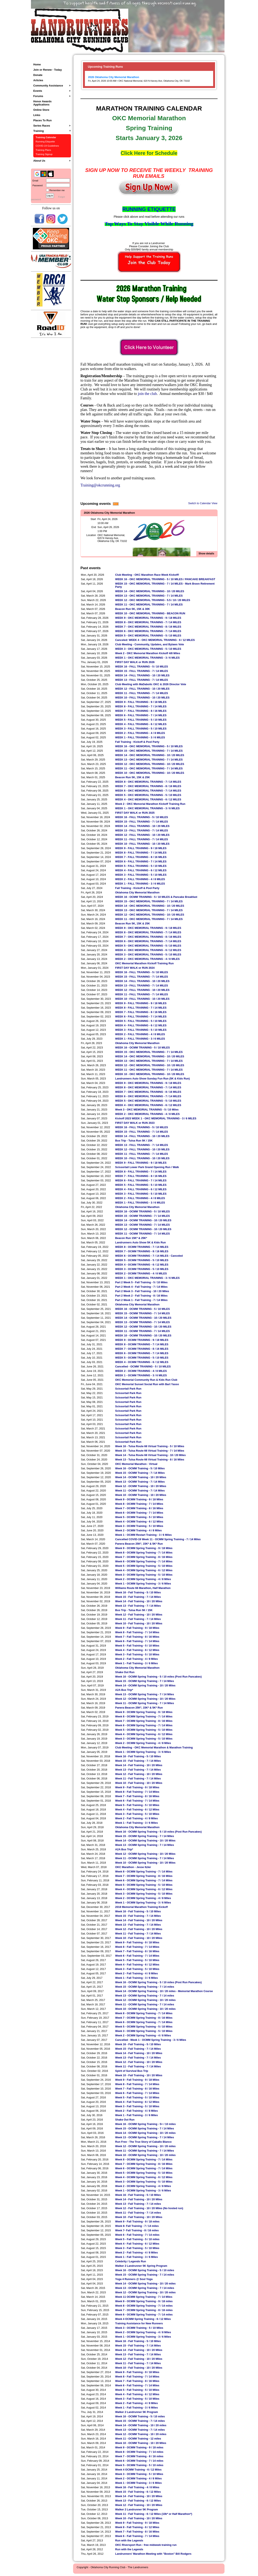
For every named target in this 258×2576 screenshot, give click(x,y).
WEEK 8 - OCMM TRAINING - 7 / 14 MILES (141, 1246)
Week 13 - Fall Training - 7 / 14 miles (138, 2203)
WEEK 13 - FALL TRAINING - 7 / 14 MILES (141, 679)
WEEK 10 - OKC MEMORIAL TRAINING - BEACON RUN (150, 613)
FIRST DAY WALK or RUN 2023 (135, 1122)
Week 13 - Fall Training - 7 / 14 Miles (138, 1605)
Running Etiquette (45, 141)
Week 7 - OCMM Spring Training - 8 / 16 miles (144, 2310)
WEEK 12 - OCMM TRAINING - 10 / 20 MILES (143, 1229)
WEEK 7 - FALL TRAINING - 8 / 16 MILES (141, 710)
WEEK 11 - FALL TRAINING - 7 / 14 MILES (141, 693)
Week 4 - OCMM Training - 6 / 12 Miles (139, 1521)
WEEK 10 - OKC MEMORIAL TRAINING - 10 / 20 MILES (149, 772)
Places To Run (42, 120)
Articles (38, 80)
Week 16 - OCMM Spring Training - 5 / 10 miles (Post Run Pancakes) (158, 1676)
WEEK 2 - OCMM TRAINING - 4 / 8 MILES (141, 1273)
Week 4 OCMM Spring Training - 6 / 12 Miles (143, 2319)
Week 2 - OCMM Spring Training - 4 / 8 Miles (143, 1579)
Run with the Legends (129, 2540)
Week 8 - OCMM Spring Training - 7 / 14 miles (144, 2305)
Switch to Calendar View (202, 503)
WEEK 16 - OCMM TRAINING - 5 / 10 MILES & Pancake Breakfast (156, 896)
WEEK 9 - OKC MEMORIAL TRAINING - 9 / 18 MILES (148, 617)
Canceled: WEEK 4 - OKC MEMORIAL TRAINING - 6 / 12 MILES (155, 640)
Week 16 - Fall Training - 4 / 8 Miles (137, 2487)
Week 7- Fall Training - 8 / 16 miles (137, 2230)
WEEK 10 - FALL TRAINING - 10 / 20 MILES (142, 697)
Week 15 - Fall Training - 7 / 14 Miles (138, 1596)
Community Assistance (48, 85)
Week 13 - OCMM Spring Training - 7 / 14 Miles (144, 1694)
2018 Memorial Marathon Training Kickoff (141, 1907)
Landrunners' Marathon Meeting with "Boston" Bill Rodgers (153, 2553)
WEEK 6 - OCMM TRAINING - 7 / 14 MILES (141, 1353)
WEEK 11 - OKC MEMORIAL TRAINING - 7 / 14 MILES (149, 604)
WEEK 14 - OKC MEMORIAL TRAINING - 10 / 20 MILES (149, 591)
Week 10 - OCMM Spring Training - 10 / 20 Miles (145, 1862)
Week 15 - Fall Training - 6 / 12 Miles (138, 2491)
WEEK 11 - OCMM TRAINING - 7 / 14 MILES (142, 1233)
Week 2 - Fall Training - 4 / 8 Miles (136, 1658)
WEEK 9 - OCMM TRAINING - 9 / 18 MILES (141, 1339)
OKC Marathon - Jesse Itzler (133, 1867)
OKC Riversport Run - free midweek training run (146, 2544)
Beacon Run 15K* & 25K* (131, 1238)
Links (36, 115)
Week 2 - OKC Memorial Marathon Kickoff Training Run (150, 803)
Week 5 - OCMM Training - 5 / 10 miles (139, 2465)
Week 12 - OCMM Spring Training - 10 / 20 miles (145, 2000)
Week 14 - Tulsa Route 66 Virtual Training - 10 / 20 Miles (150, 1455)
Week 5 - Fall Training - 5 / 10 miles (137, 2239)
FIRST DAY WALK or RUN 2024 (135, 967)
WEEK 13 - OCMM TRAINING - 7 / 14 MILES (142, 1224)
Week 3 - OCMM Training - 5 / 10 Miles (139, 1526)
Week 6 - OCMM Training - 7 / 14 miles (139, 2460)
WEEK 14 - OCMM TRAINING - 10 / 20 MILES (143, 1220)
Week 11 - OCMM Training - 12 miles (138, 2438)
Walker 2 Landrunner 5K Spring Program (141, 2265)
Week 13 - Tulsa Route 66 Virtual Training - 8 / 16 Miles (149, 1459)
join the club (147, 394)
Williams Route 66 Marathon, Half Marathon (143, 1588)
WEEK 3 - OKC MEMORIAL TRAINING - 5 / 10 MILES (148, 648)
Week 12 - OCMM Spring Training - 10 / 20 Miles (145, 1698)
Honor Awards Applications (42, 103)
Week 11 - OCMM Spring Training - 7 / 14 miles (144, 2004)
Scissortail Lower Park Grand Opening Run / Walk (147, 1167)
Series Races (41, 125)
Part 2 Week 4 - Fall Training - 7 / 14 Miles (141, 1286)
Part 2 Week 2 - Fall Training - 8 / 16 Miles (141, 1295)
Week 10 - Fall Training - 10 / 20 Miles (138, 1623)
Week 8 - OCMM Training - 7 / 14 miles (139, 2451)
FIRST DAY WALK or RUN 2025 (135, 812)
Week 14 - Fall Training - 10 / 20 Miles (138, 1601)
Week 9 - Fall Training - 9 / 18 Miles (137, 1627)
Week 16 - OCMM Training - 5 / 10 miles (140, 2416)
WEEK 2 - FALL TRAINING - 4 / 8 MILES (140, 733)
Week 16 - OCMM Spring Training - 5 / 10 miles (144, 2270)
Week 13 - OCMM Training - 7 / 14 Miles (140, 1481)
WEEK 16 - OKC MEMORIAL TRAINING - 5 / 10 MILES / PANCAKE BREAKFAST (165, 579)
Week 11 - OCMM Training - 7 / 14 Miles (140, 1490)
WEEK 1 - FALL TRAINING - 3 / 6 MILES (140, 737)
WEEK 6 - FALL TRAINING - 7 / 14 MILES (141, 715)
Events (37, 90)
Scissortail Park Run (128, 1388)
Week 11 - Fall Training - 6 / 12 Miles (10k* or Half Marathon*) (153, 2513)
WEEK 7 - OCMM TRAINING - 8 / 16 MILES (141, 1251)
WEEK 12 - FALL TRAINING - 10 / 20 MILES (142, 688)
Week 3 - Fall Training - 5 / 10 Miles (137, 1654)
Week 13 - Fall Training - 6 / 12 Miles (138, 2500)
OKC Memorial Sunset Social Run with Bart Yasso (147, 1384)
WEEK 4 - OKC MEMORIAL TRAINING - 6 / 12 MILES (148, 799)
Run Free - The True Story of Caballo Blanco (143, 2141)
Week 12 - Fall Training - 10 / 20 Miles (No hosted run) (149, 2208)
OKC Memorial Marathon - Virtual (136, 1464)
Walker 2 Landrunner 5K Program (136, 2412)
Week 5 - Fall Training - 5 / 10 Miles (137, 1645)
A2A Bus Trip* (124, 1689)
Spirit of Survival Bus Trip (131, 2070)
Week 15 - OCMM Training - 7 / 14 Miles (140, 1472)
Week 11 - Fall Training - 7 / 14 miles (138, 2212)
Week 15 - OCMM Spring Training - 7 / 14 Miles (144, 1681)
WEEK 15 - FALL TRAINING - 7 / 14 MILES (141, 671)
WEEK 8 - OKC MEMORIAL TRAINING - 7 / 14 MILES (148, 622)
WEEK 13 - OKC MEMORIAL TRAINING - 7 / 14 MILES (149, 595)
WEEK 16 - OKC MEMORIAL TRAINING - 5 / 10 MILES (149, 746)
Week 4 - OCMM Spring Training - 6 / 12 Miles (143, 1570)
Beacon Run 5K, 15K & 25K (132, 777)
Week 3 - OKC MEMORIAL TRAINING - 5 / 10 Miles (147, 1109)
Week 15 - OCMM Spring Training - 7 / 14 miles (144, 1986)
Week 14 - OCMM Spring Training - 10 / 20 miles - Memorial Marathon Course (164, 1991)
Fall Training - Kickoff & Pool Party (137, 741)
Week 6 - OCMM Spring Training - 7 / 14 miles (144, 2314)
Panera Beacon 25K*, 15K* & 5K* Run (139, 1543)
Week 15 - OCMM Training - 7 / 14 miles (140, 2420)
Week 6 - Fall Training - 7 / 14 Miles (137, 1641)
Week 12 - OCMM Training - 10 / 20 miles (140, 2434)
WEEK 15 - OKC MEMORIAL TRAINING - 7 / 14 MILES (149, 750)
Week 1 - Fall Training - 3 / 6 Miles (136, 1663)
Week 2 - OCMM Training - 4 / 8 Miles (138, 1530)
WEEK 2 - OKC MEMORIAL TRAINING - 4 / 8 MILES (147, 958)
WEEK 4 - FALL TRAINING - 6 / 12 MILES (141, 724)
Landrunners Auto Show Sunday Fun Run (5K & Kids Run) (152, 1078)
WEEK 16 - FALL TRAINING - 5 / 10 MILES (141, 666)
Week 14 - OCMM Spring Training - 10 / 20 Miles (145, 1685)
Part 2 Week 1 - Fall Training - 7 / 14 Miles (141, 1300)
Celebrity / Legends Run (130, 2261)
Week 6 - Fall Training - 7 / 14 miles (137, 2234)
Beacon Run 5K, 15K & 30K (132, 609)
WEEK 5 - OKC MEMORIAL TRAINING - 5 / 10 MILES (148, 635)
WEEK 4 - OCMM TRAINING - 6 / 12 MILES (141, 1264)
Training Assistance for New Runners (139, 2323)
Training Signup (44, 154)
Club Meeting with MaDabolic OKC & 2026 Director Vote (150, 684)
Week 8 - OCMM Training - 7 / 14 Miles (139, 1503)
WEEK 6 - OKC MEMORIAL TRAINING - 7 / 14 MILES (148, 631)
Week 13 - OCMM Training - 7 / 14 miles (140, 2429)
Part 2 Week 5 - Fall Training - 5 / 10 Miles (141, 1282)
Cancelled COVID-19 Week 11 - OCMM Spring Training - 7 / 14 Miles (158, 1539)
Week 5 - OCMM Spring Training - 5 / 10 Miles (143, 1565)
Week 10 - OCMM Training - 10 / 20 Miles (140, 1495)
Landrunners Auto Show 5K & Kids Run (140, 1242)
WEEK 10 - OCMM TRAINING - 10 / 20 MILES (143, 1335)
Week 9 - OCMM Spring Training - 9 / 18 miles (144, 2301)
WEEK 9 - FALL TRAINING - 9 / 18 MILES (141, 702)
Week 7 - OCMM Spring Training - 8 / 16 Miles (143, 1557)
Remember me (57, 190)
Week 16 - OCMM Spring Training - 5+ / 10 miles (145, 2124)
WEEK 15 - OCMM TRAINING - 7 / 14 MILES (142, 1215)
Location (91, 535)
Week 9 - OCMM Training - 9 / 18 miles (139, 2447)
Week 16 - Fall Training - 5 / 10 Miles (138, 1592)
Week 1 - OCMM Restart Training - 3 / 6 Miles (143, 1534)
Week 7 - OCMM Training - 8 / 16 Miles (139, 1508)
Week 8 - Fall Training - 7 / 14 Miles (137, 1632)
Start (93, 519)
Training (38, 130)
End (93, 527)
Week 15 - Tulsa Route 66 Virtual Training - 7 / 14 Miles (149, 1450)
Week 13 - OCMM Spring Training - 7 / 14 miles (144, 1995)
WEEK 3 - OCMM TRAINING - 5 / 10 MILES (141, 1269)
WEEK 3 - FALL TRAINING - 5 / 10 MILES (141, 728)
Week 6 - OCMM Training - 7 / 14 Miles (139, 1512)
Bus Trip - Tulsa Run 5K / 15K (134, 1140)
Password (37, 185)
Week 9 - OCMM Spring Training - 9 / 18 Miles (143, 1548)
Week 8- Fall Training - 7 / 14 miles (137, 2225)
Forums (38, 96)
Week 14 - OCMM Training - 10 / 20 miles (140, 2425)
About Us (39, 160)
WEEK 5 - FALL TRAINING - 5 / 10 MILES (141, 719)
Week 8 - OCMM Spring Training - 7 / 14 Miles (143, 1552)
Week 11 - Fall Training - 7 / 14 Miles (138, 1619)
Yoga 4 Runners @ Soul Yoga (133, 2279)
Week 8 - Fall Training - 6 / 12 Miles (137, 2527)
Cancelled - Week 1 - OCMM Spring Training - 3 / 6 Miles (150, 2039)
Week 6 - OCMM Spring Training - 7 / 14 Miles (143, 1561)
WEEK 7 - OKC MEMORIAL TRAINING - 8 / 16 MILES (148, 626)
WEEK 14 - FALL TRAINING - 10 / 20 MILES (142, 675)
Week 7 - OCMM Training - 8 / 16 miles (139, 2456)
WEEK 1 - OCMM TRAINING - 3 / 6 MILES (141, 1375)
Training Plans (43, 150)
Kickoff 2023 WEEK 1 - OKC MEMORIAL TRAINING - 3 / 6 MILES (155, 1118)
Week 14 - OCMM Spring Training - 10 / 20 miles (145, 2132)
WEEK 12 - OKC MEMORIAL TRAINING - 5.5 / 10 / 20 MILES (152, 600)
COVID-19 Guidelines (47, 146)
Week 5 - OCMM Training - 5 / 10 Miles (139, 1517)
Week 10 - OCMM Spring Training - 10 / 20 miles (145, 2008)
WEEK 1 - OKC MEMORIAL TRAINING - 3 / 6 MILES (147, 657)
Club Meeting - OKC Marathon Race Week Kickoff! (147, 574)
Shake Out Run (125, 1672)
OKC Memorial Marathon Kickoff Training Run (144, 963)
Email (34, 180)
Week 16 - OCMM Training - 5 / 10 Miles (140, 1468)
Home (37, 64)
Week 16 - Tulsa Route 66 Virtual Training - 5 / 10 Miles (149, 1446)
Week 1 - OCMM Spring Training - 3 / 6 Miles (143, 1583)
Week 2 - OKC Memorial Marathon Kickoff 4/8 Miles (147, 653)
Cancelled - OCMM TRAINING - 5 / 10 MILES (143, 1366)
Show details (206, 553)
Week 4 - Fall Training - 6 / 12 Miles (137, 1650)
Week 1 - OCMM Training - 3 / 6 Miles (138, 2482)
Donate (37, 75)
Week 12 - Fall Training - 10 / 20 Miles (138, 1614)
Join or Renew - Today (47, 69)
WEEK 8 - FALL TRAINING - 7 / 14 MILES (141, 706)
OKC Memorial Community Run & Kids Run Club (146, 1379)
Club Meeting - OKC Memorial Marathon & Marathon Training (154, 1747)
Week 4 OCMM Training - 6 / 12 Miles (138, 2469)
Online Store (41, 109)
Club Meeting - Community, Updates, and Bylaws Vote (149, 644)
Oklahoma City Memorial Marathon (137, 892)
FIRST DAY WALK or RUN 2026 (135, 662)
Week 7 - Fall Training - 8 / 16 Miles (137, 1636)
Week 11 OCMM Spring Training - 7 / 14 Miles (143, 2296)
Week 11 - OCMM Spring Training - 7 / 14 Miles (144, 1703)
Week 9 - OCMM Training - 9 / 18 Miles (139, 1499)
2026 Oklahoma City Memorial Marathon (113, 77)
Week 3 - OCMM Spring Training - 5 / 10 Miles (143, 1574)
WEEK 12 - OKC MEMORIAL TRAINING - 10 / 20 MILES (149, 764)
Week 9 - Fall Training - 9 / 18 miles (137, 2221)
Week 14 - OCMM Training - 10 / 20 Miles (140, 1477)
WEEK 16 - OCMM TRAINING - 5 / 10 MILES (142, 1047)
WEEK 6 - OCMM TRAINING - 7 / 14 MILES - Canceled (149, 1255)
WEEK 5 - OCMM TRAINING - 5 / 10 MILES (141, 1260)
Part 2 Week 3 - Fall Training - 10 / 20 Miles (142, 1291)
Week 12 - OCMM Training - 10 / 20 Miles (140, 1486)
